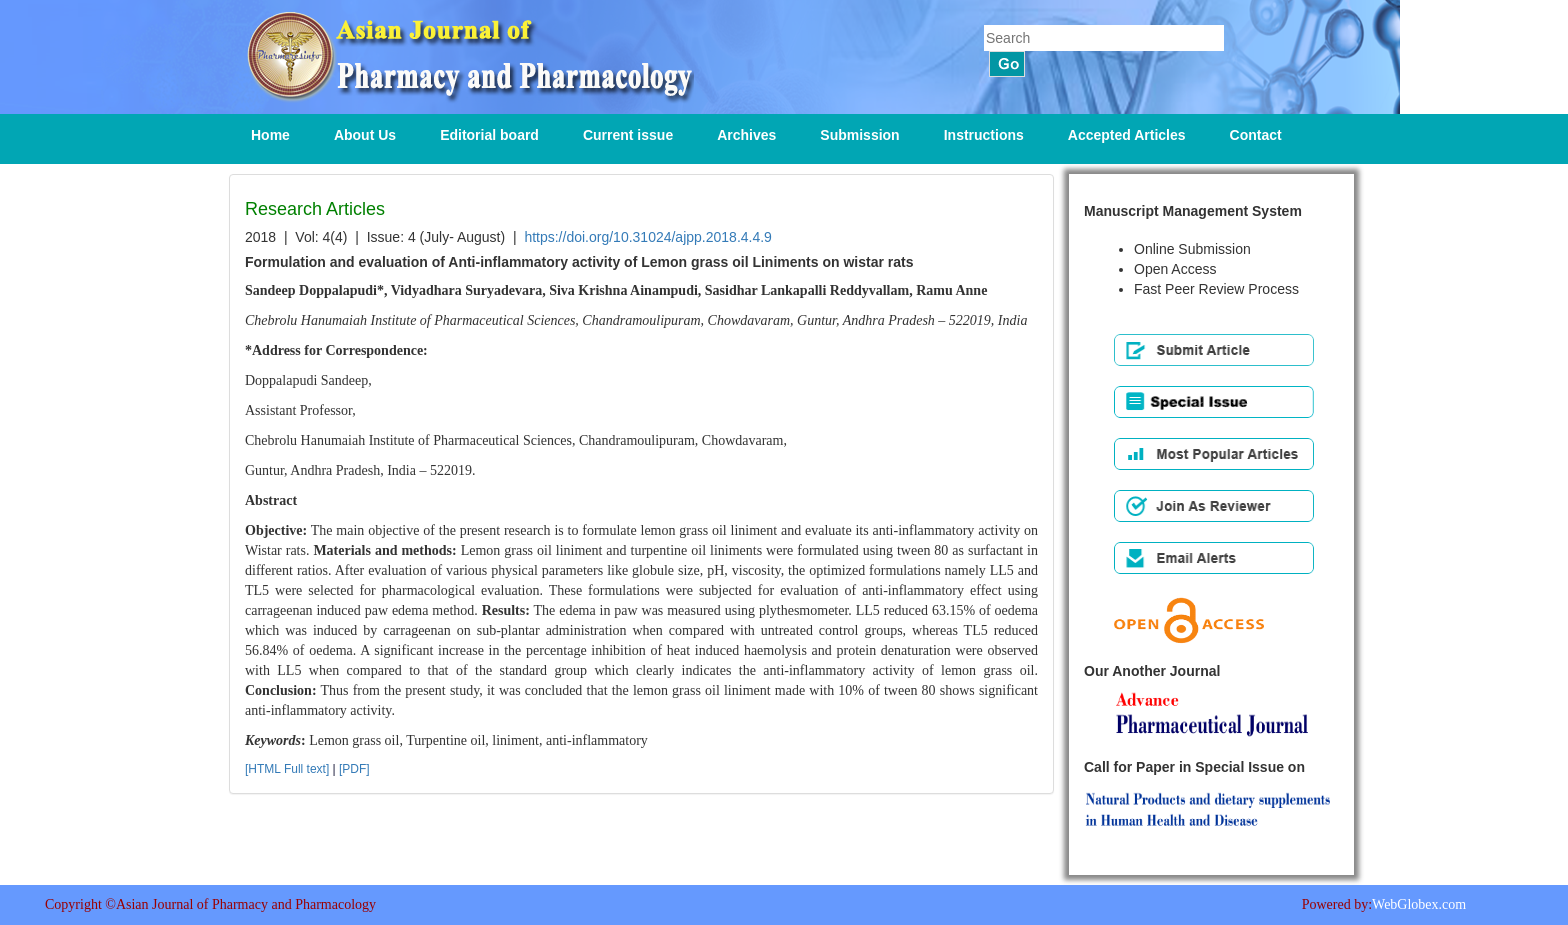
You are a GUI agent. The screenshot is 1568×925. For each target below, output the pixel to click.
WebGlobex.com (1419, 904)
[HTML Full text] (287, 769)
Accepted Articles (1127, 135)
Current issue (628, 135)
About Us (365, 135)
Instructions (984, 135)
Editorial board (489, 135)
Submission (859, 135)
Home (270, 135)
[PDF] (354, 769)
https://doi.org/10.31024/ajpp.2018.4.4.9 (648, 237)
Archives (746, 135)
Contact (1256, 135)
